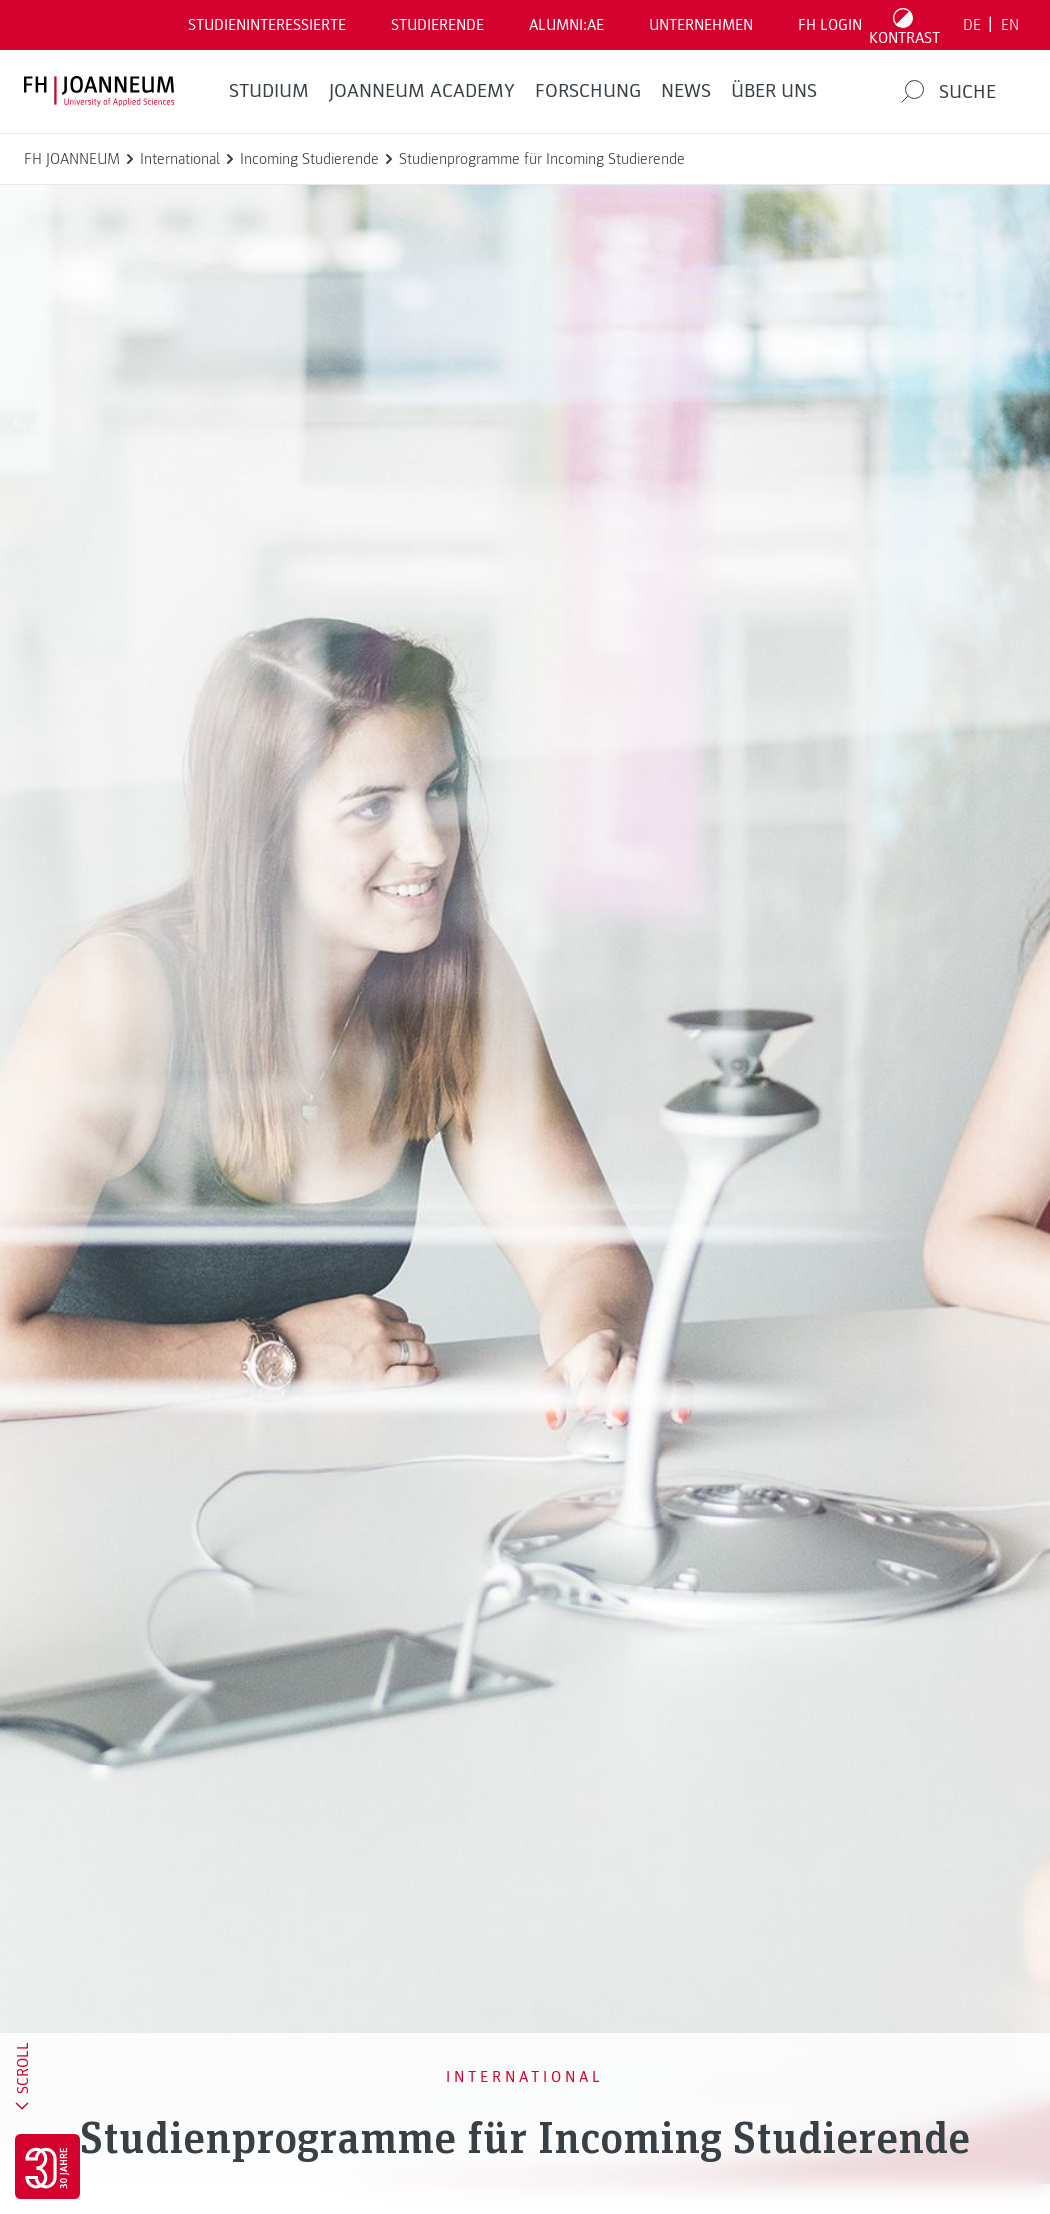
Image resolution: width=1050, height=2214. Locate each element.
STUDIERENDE (437, 25)
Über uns (774, 91)
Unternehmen (701, 25)
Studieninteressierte (267, 25)
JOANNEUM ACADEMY (422, 91)
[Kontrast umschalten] (905, 25)
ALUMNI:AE (566, 25)
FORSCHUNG (588, 91)
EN (1010, 25)
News (686, 91)
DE (972, 25)
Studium (269, 91)
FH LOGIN (830, 25)
